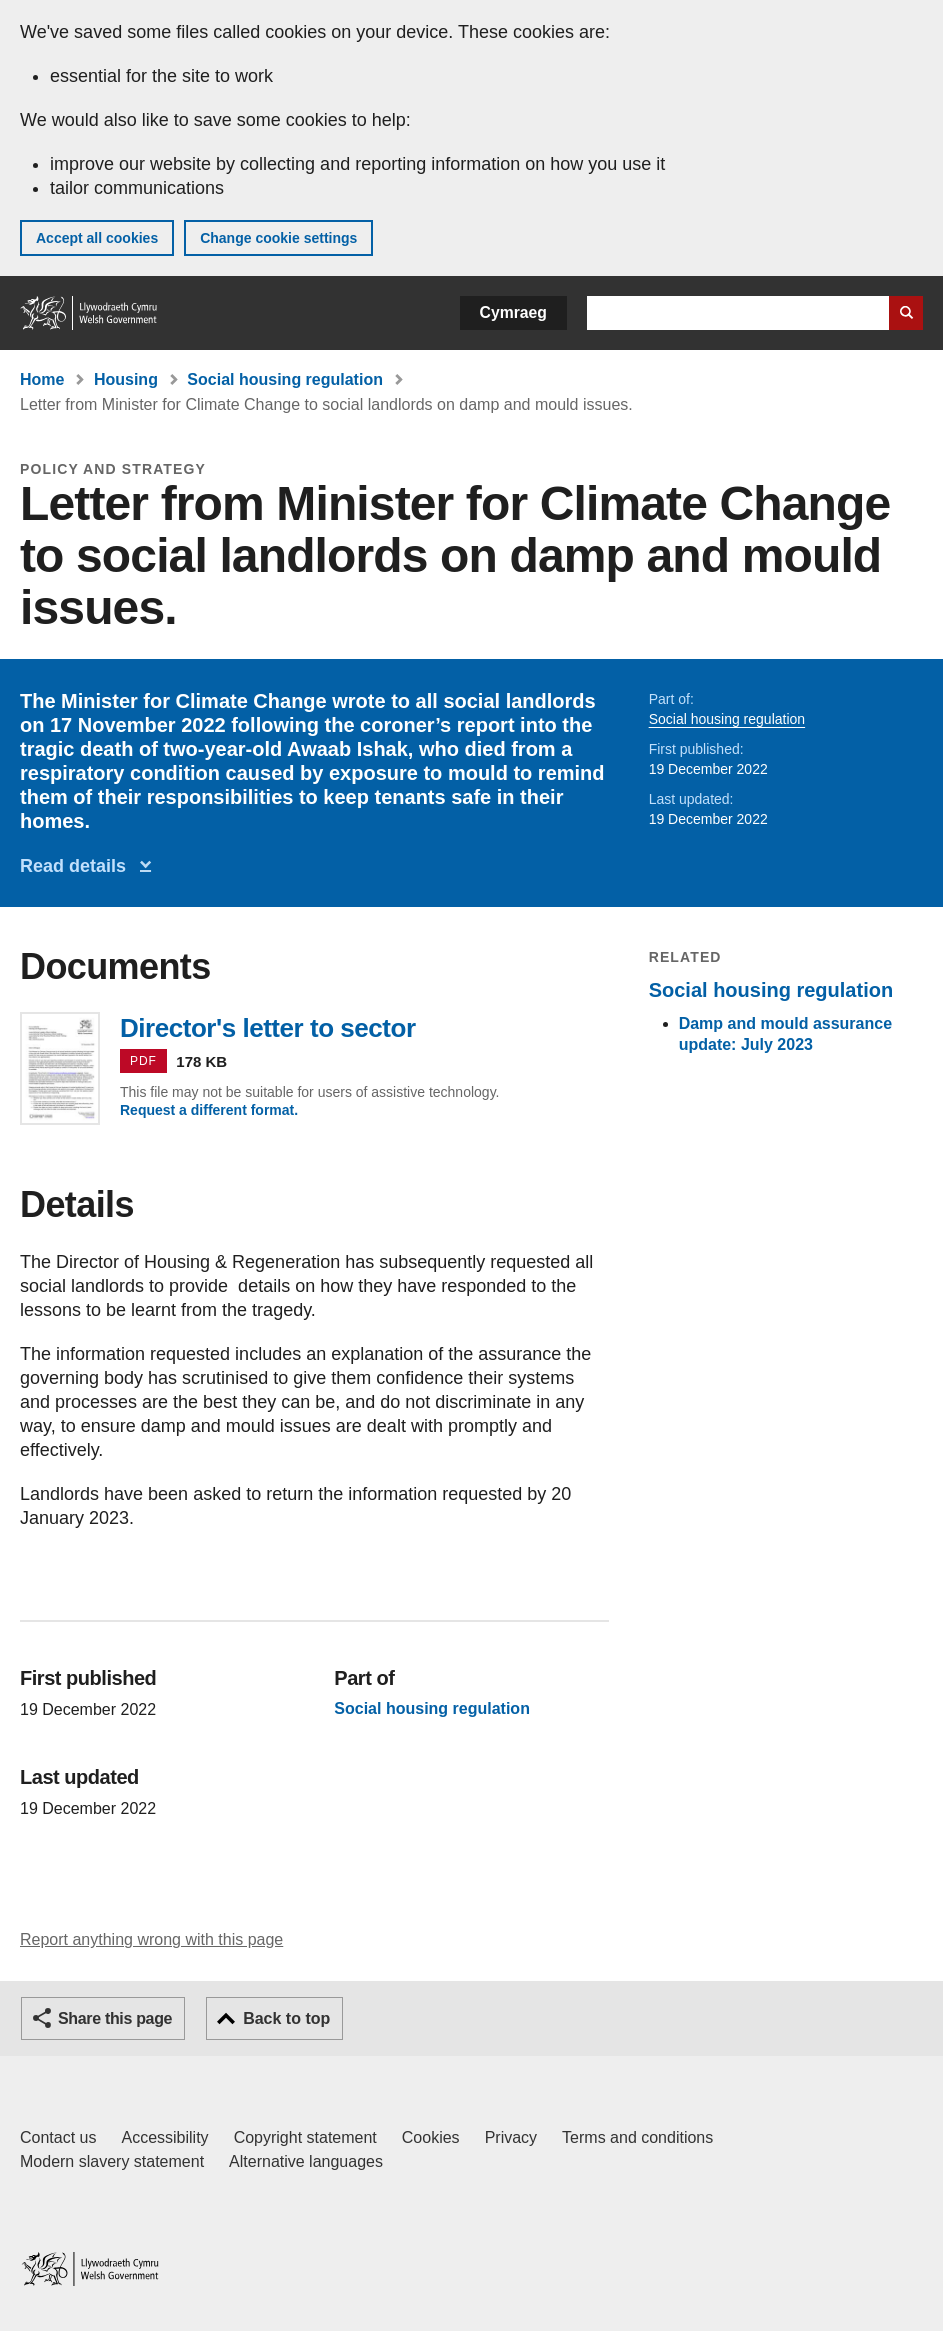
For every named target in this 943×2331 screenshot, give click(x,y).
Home (42, 379)
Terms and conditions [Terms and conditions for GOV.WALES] (637, 2137)
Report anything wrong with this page (151, 1939)
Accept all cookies (97, 238)
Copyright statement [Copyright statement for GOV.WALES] (305, 2137)
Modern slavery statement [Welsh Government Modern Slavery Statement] (112, 2161)
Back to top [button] (286, 2018)
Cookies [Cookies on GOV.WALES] (431, 2137)
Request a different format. (209, 1110)
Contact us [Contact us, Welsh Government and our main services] (58, 2137)
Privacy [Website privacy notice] (511, 2137)
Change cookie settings (278, 238)
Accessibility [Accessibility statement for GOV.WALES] (164, 2137)
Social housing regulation (285, 379)
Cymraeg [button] (513, 312)
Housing (126, 379)
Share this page (115, 2018)
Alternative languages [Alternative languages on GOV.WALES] (306, 2161)
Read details (78, 866)
